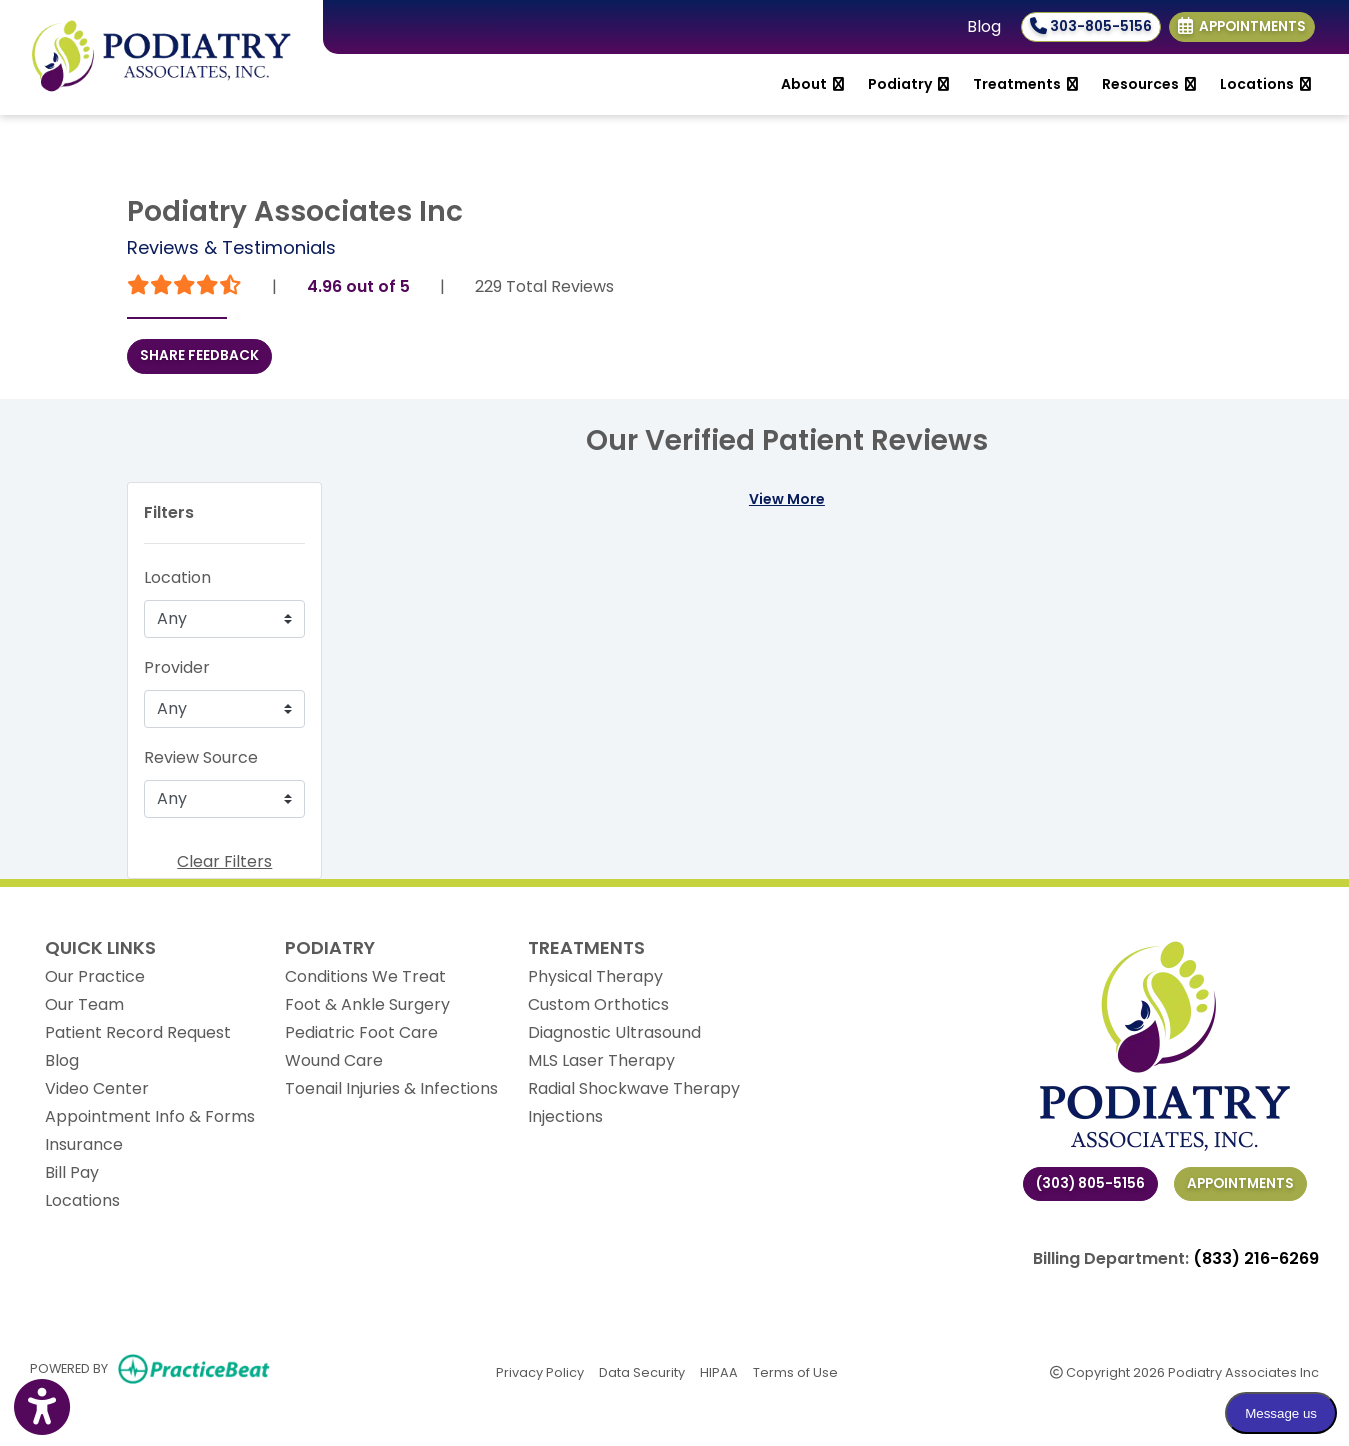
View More (787, 499)
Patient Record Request (138, 1032)
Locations (82, 1200)
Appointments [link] (1242, 26)
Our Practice (95, 976)
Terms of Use (795, 1371)
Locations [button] (1265, 84)
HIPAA (719, 1371)
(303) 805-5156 (1090, 1183)
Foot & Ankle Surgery (367, 1004)
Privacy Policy (540, 1371)
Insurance (84, 1144)
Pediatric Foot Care (361, 1032)
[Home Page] (161, 56)
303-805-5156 (1091, 26)
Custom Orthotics (598, 1004)
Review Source (201, 757)
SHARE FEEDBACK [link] (199, 355)
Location (177, 577)
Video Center (97, 1088)
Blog (984, 26)
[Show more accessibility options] (42, 1409)
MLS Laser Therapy (601, 1060)
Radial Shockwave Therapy (634, 1088)
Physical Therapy (595, 976)
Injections (565, 1116)
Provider (177, 667)
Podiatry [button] (908, 84)
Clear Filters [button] (224, 861)
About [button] (812, 84)
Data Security (642, 1371)
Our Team (84, 1004)
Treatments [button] (1025, 84)
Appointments (1240, 1183)
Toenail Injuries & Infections (391, 1088)
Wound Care (334, 1060)
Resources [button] (1149, 84)
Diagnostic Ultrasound (614, 1032)
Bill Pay (72, 1172)
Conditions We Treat (365, 976)
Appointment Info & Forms (150, 1116)
